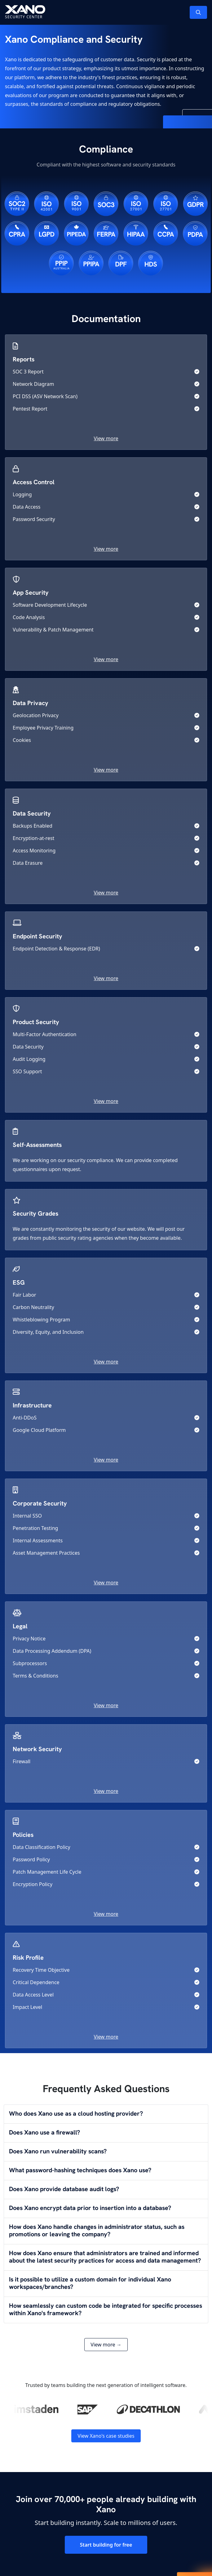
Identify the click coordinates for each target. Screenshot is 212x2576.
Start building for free (106, 2544)
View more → (106, 2344)
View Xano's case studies (105, 2435)
